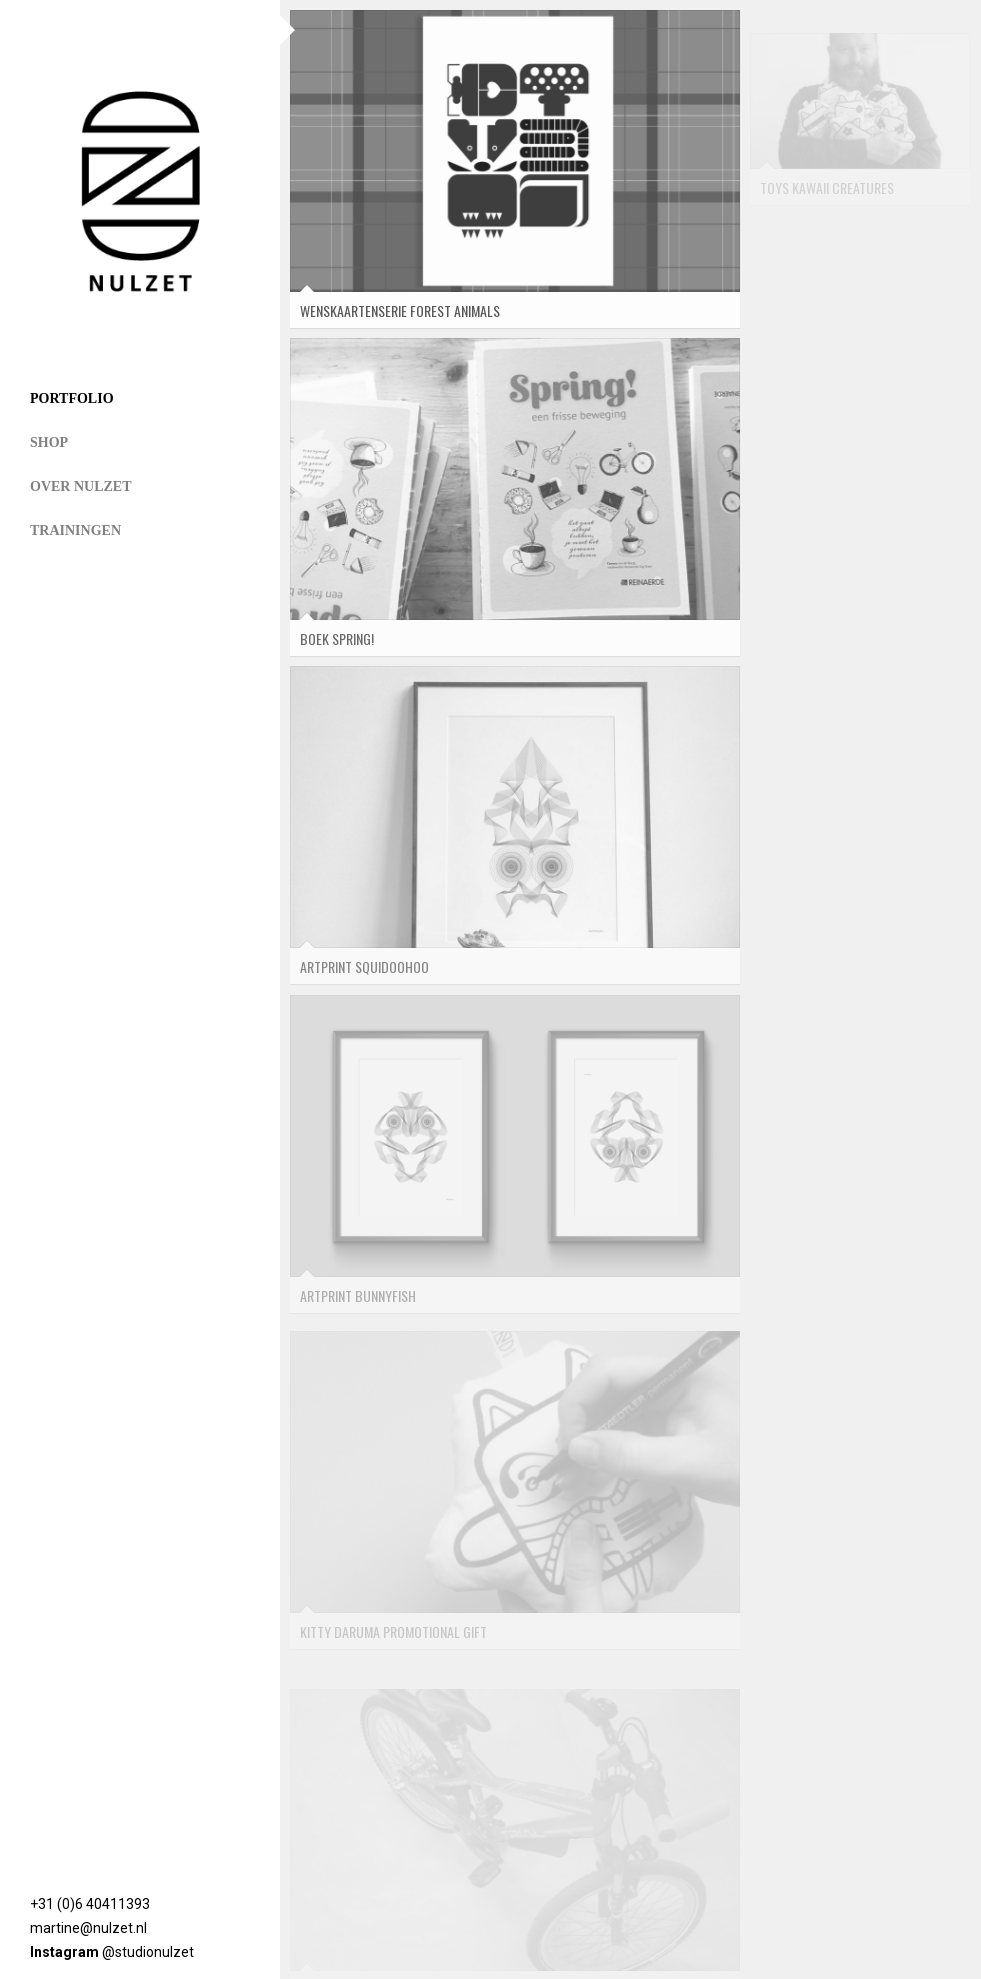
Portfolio (72, 398)
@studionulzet (148, 1952)
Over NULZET (81, 486)
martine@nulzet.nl (88, 1928)
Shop (49, 442)
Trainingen (75, 530)
